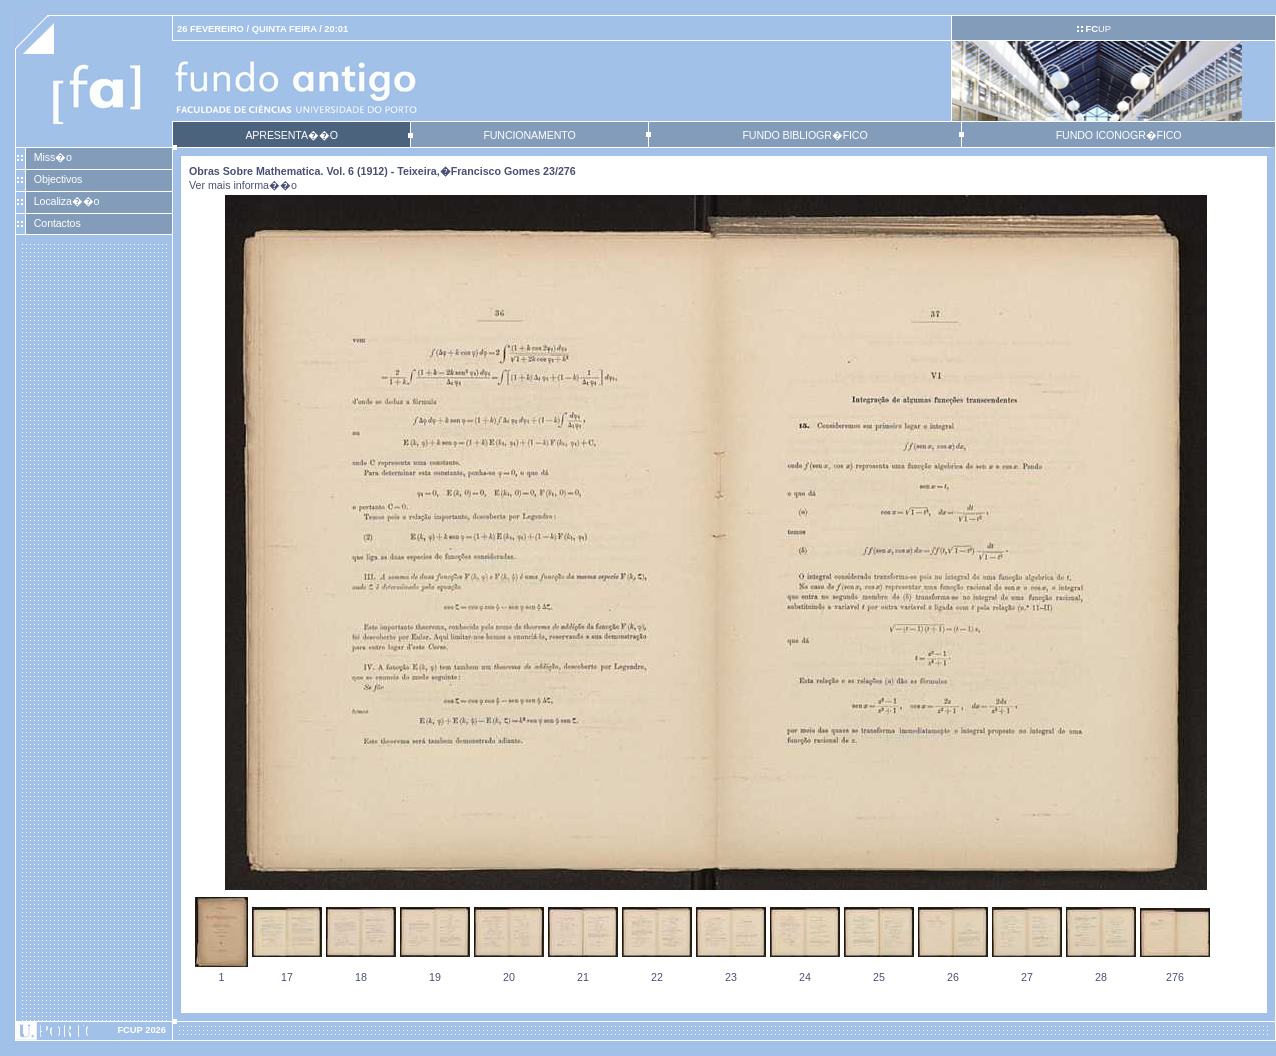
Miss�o (53, 157)
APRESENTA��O (291, 135)
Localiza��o (67, 201)
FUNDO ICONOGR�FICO (1119, 135)
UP (1097, 29)
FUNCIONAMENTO (529, 135)
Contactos (57, 223)
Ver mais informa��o (243, 185)
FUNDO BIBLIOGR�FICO (804, 135)
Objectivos (58, 179)
